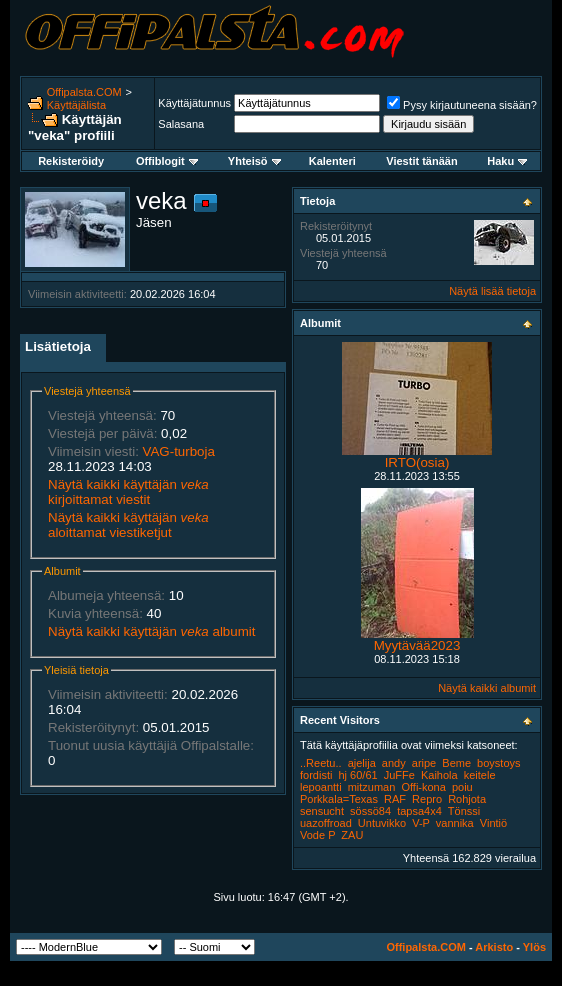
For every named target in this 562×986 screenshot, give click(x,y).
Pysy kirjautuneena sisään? (462, 105)
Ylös (534, 947)
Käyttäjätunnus (194, 103)
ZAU (352, 835)
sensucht (322, 811)
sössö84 (370, 811)
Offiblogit (167, 161)
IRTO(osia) (417, 462)
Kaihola (439, 775)
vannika (455, 823)
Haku (507, 161)
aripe (424, 763)
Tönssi (464, 811)
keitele (480, 775)
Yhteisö (254, 161)
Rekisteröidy (71, 161)
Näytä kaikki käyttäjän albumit (151, 631)
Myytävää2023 (417, 645)
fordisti (316, 775)
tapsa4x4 (419, 811)
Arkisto (494, 947)
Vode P (317, 835)
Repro (427, 799)
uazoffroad (326, 823)
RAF (395, 799)
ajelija (362, 763)
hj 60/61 (357, 775)
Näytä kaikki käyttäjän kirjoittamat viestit (128, 492)
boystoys (498, 763)
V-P (421, 823)
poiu (462, 787)
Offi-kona (423, 787)
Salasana (181, 124)
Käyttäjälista (76, 105)
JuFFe (399, 775)
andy (394, 763)
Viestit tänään (421, 161)
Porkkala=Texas (339, 799)
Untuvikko (382, 823)
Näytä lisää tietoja (492, 291)
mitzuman (372, 787)
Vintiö (493, 823)
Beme (456, 763)
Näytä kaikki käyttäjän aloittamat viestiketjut (128, 525)
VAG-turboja (179, 451)
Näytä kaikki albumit (487, 688)
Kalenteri (332, 161)
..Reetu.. (321, 763)
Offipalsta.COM (84, 92)
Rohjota (467, 799)
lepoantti (321, 787)
